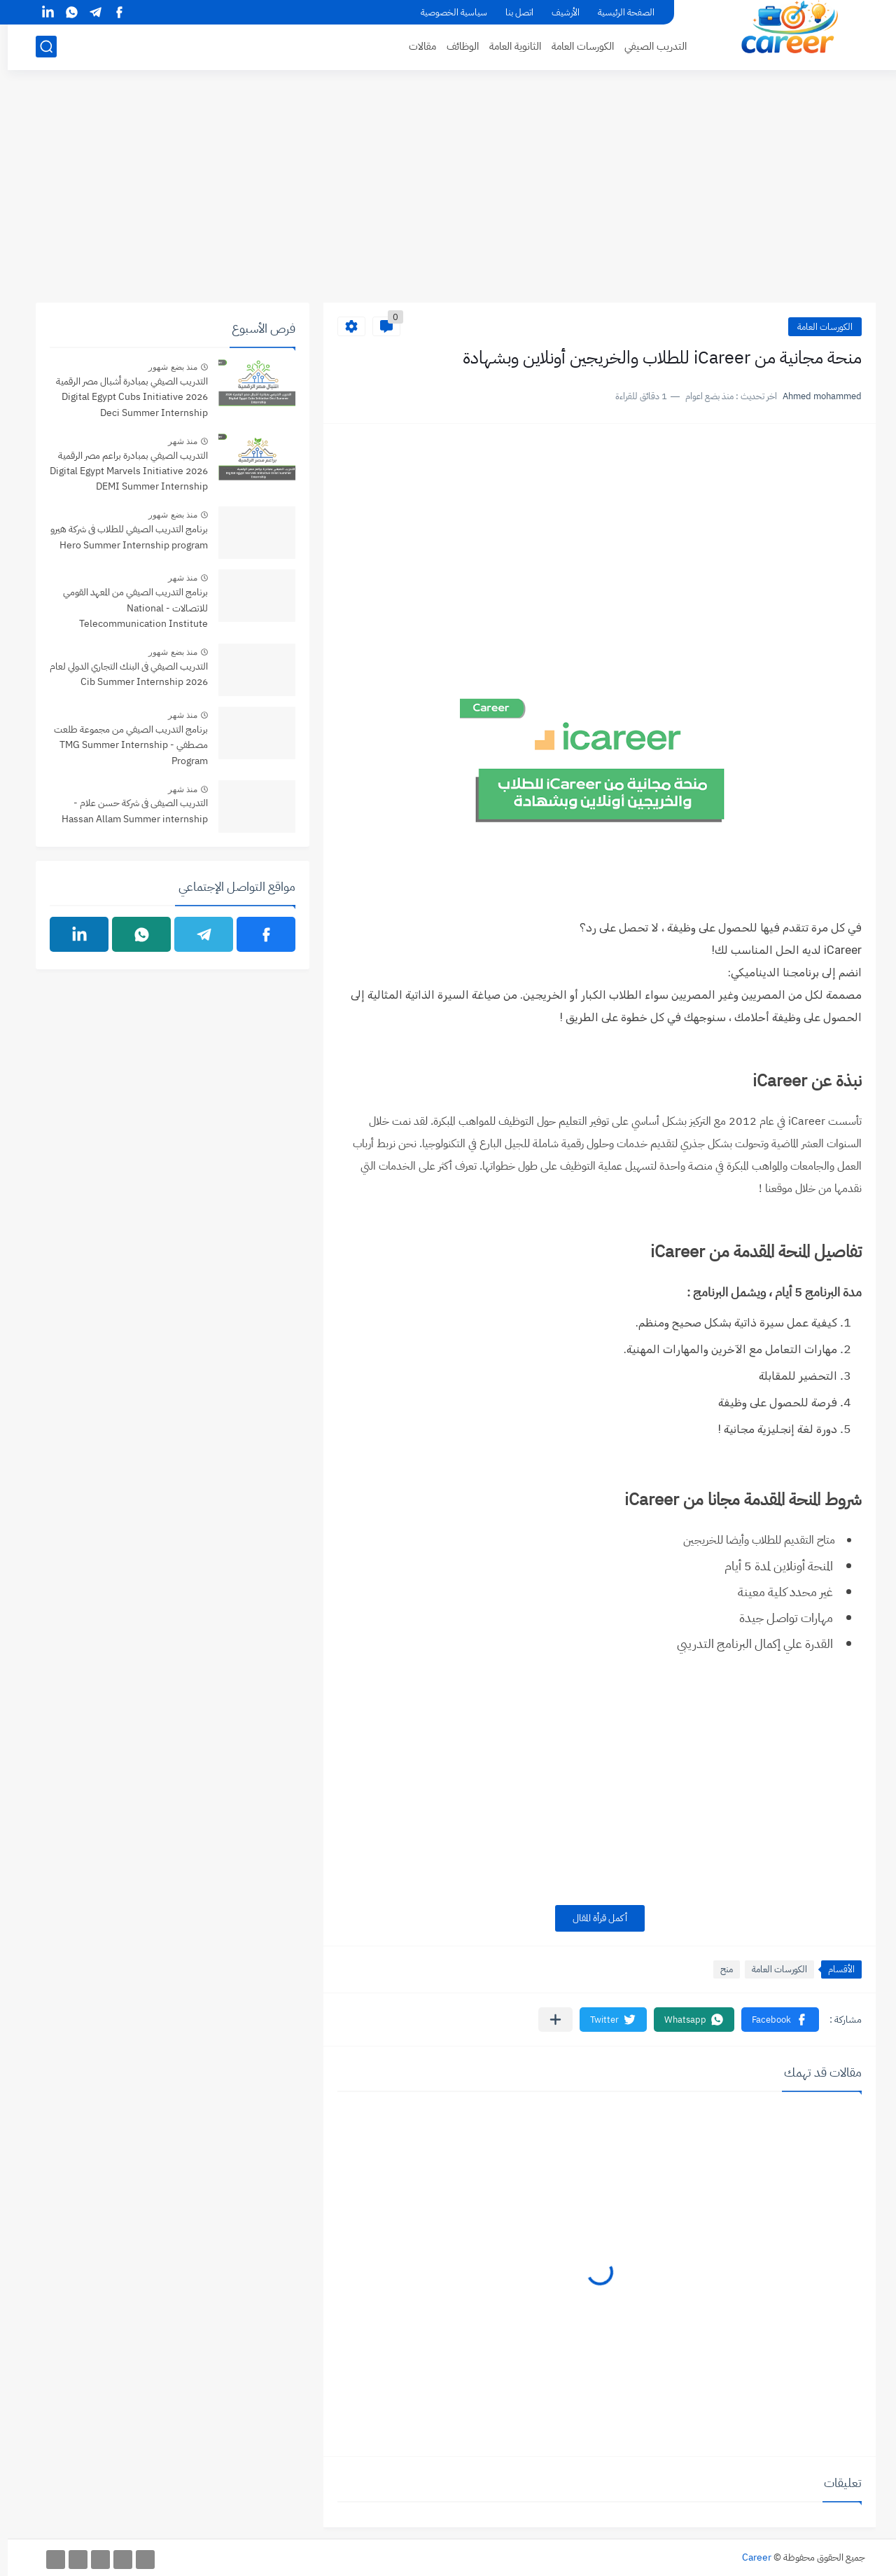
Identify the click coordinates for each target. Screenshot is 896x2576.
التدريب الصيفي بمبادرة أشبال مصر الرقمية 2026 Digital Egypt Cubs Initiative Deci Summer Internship (124, 397)
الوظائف (455, 46)
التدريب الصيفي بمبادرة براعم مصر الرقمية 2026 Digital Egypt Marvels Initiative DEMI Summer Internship (121, 471)
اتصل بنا (512, 12)
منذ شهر (175, 441)
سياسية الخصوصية (446, 12)
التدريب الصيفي (648, 46)
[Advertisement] (448, 194)
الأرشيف (558, 12)
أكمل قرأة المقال (592, 1918)
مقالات (414, 46)
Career (749, 2557)
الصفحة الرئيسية (618, 12)
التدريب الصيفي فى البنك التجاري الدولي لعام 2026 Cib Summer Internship (121, 674)
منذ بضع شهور (165, 367)
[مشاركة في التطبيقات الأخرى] (548, 2019)
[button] (772, 2019)
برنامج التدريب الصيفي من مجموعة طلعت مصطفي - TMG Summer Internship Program (123, 745)
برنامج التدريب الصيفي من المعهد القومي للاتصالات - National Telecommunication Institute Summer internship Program (127, 609)
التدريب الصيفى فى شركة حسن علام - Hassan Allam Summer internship (127, 811)
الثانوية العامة (507, 46)
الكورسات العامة (575, 46)
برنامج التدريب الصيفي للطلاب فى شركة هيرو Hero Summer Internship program (121, 537)
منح (719, 1969)
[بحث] (38, 46)
